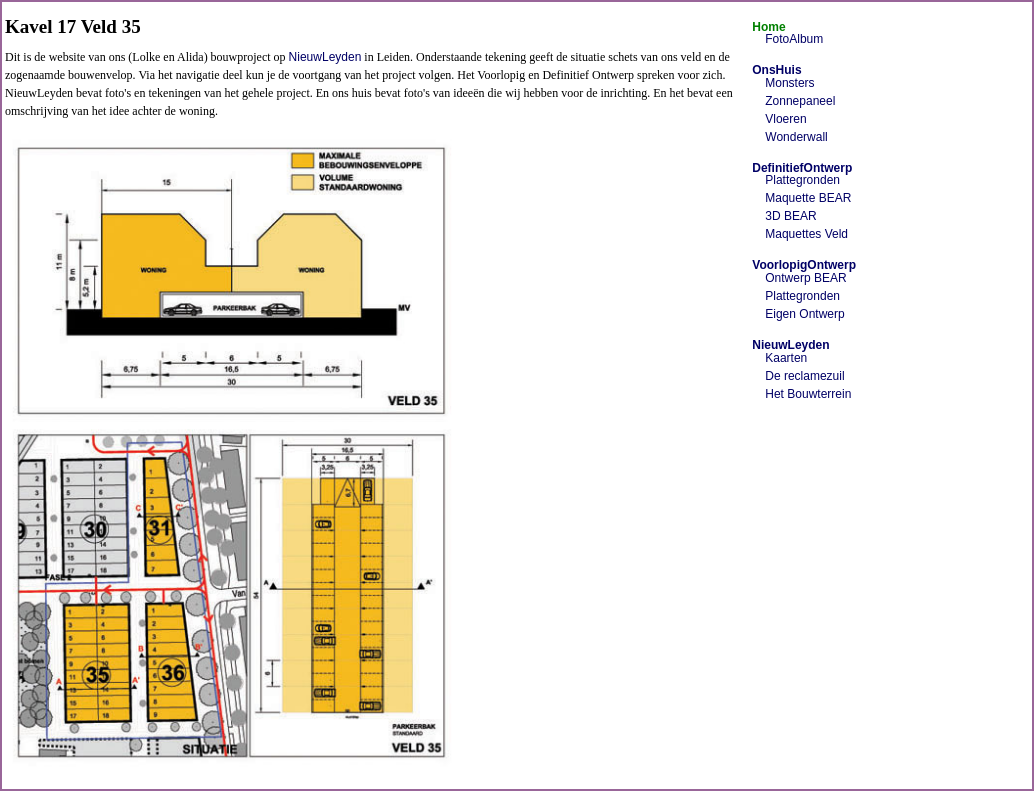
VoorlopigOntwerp (804, 265)
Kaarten (786, 358)
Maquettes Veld (806, 234)
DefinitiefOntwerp (802, 168)
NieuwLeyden (325, 57)
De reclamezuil (804, 376)
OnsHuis (776, 70)
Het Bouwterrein (808, 394)
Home (768, 27)
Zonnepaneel (800, 101)
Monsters (789, 83)
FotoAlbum (794, 39)
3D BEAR (790, 216)
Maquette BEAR (808, 198)
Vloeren (785, 119)
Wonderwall (796, 137)
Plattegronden (802, 180)
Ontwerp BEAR (805, 278)
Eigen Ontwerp (804, 314)
